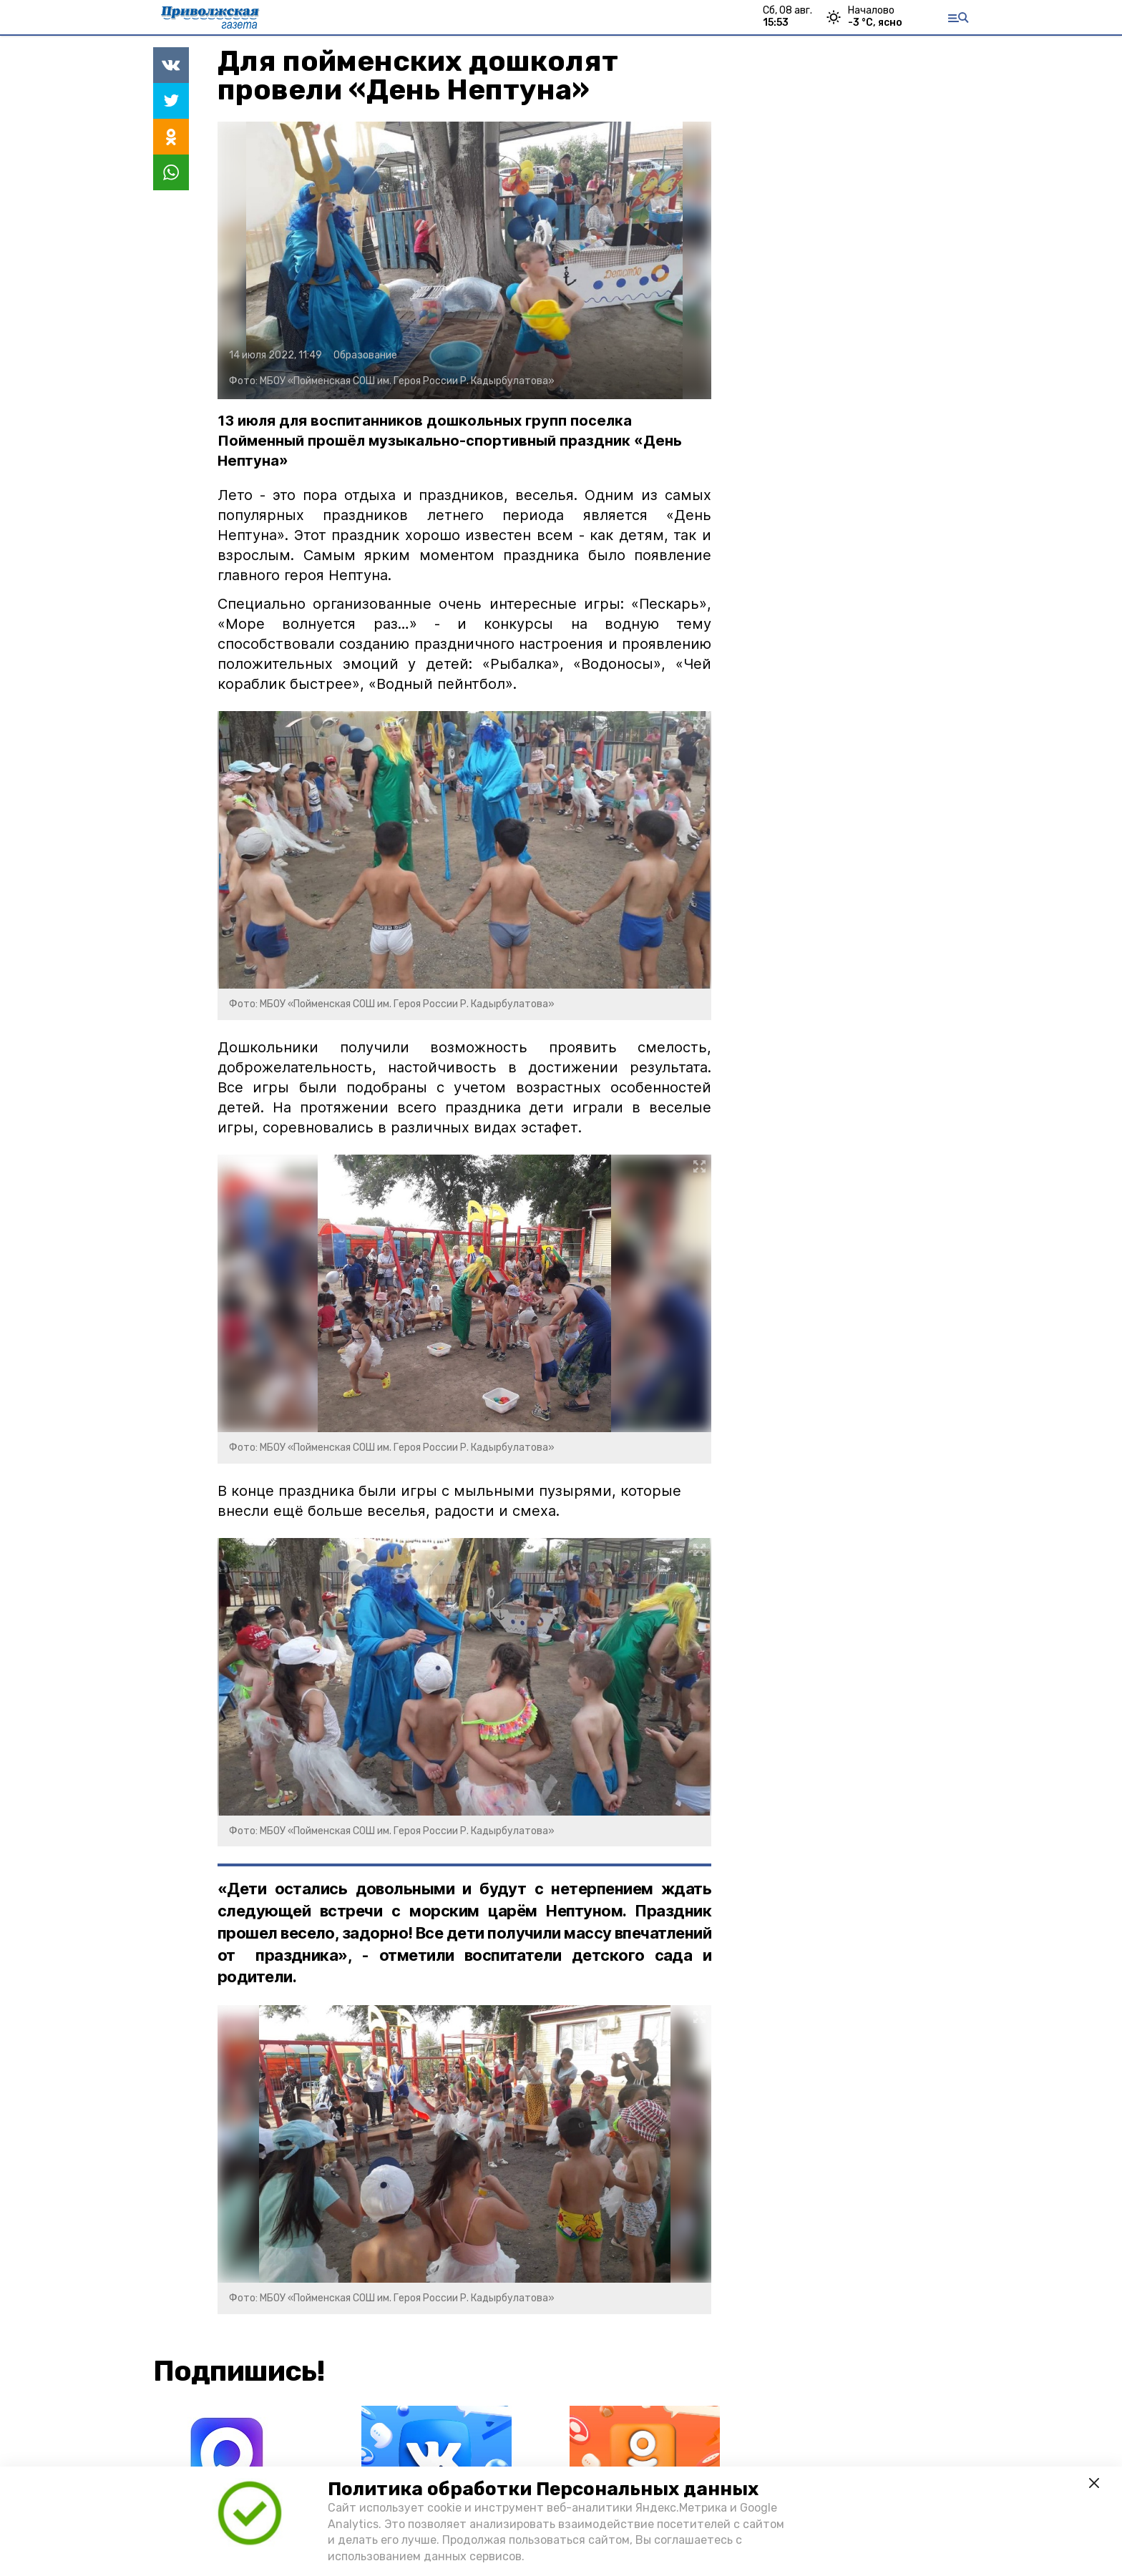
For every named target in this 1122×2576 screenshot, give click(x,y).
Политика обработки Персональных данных (543, 2489)
